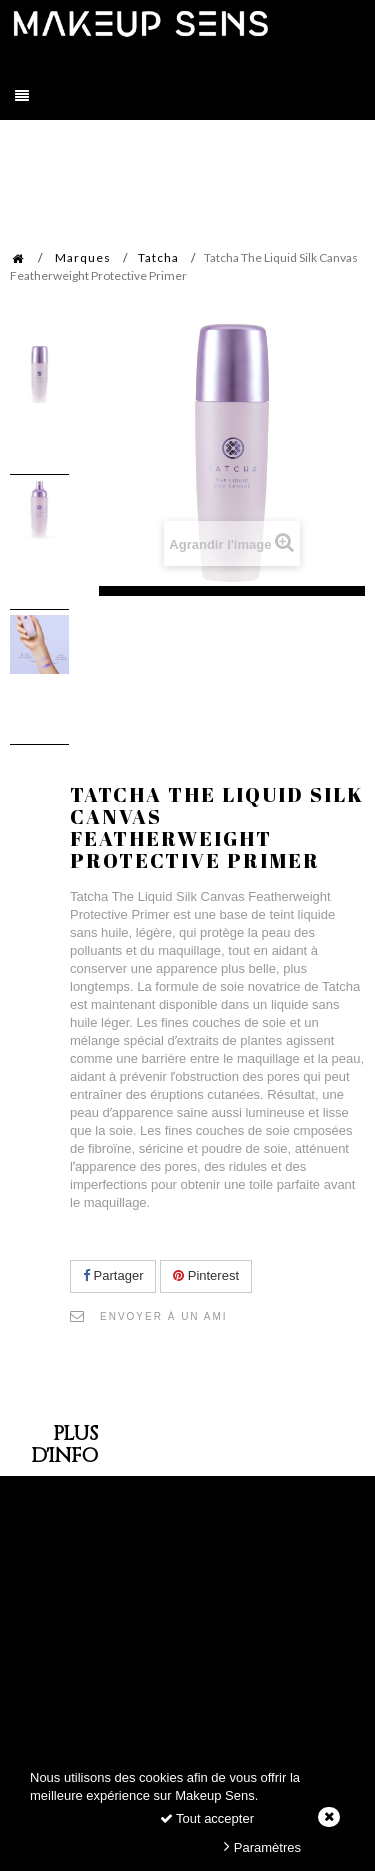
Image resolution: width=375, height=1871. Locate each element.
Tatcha (158, 257)
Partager (113, 1275)
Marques (83, 257)
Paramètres (262, 1846)
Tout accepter (207, 1818)
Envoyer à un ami (164, 1316)
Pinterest (206, 1275)
